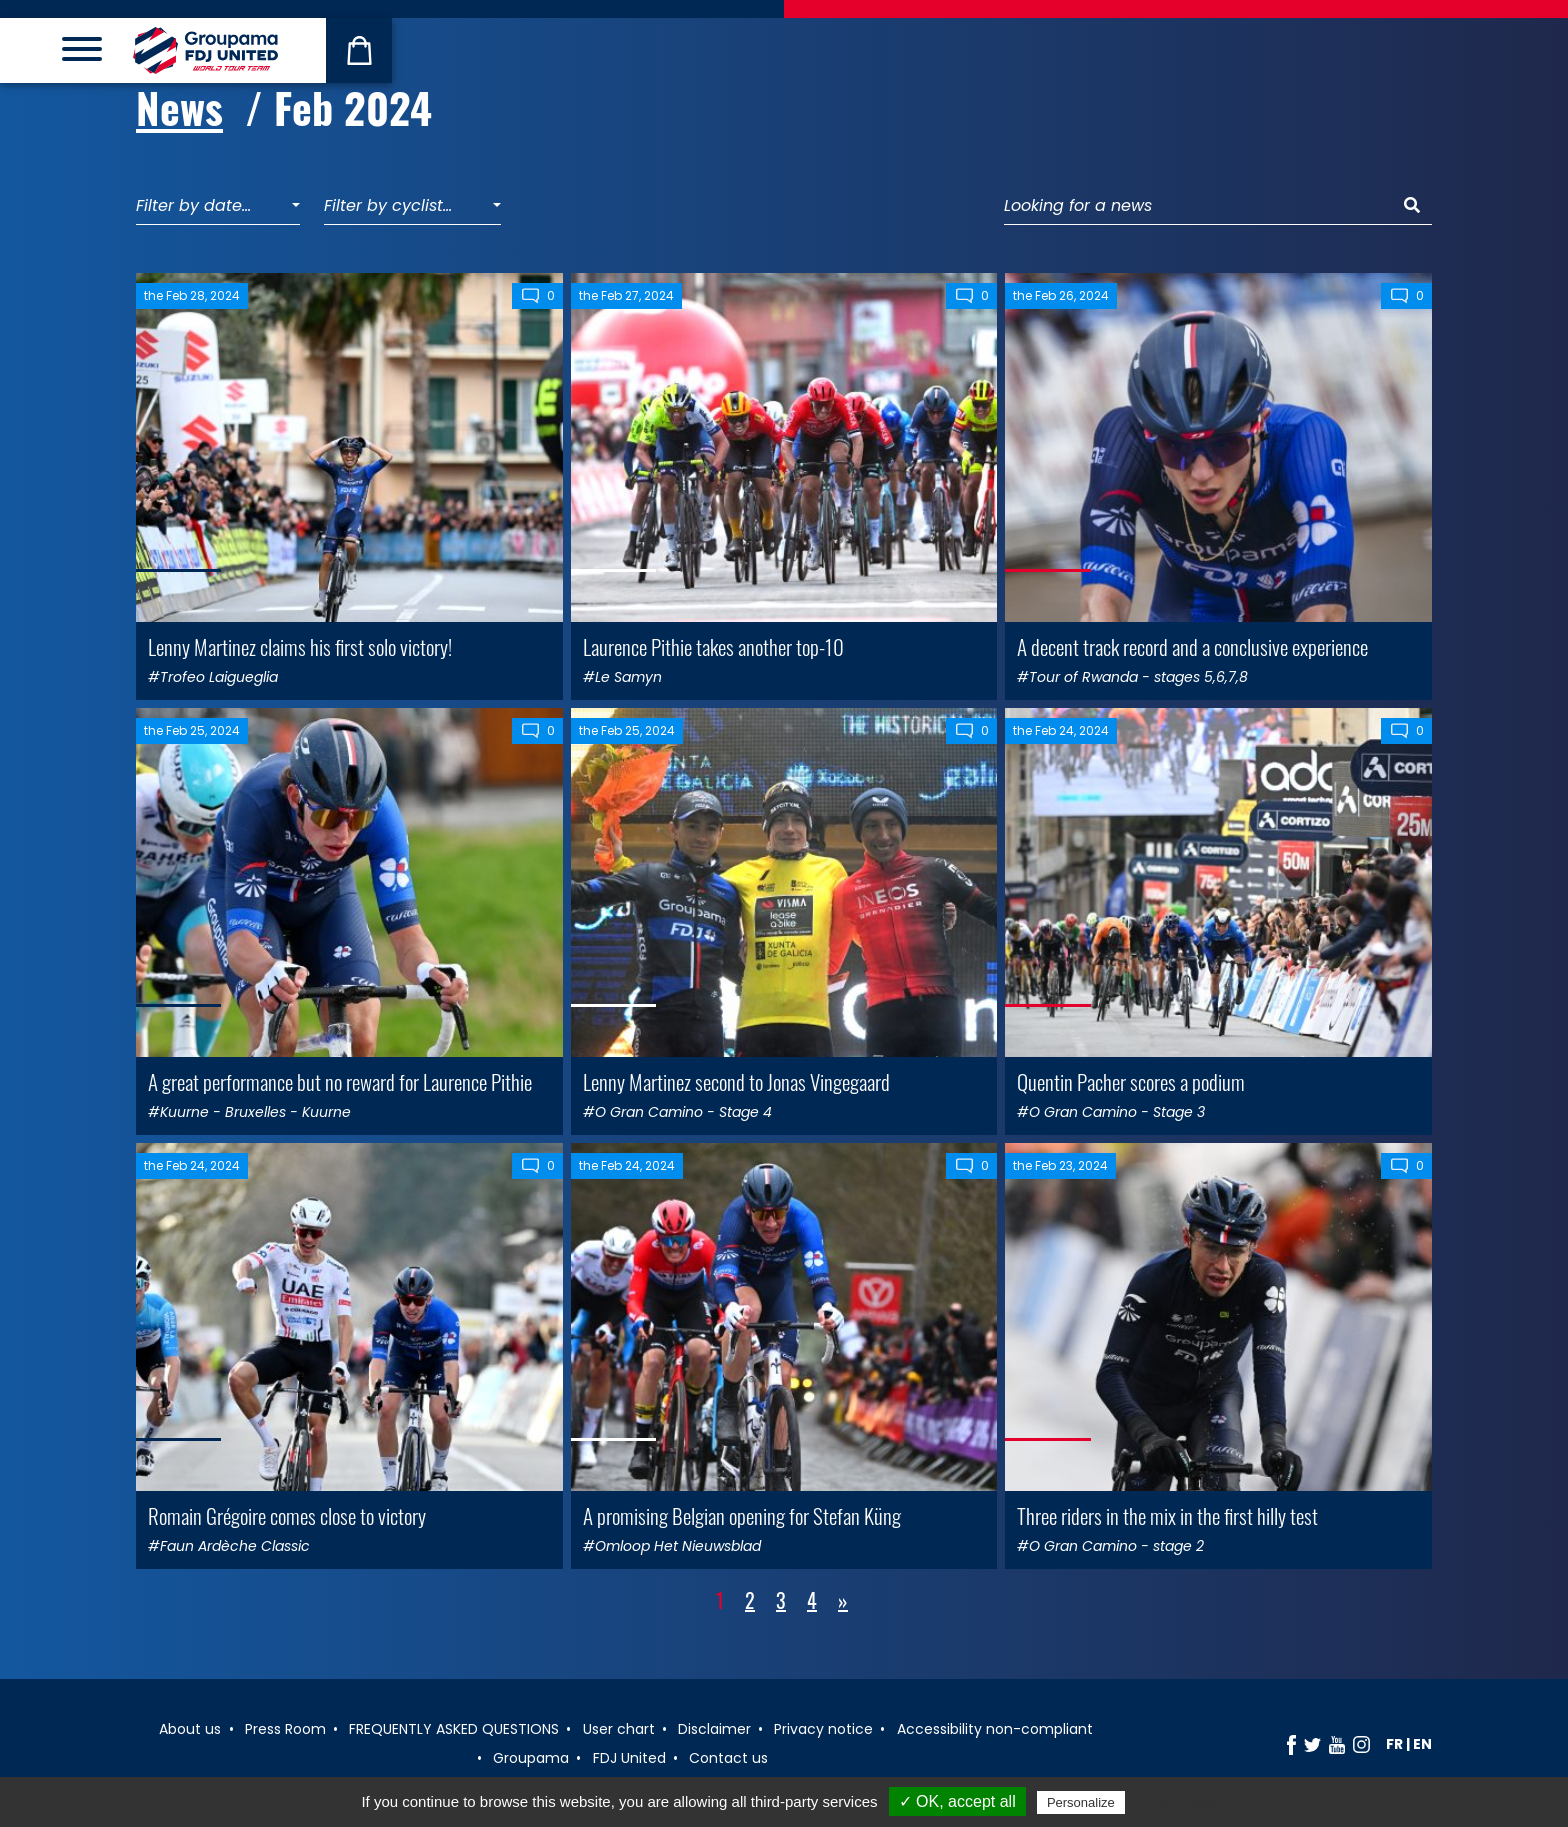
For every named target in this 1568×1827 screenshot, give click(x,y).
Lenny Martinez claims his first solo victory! (300, 646)
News (179, 107)
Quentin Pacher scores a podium (1131, 1081)
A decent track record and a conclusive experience (1192, 646)
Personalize (1081, 1802)
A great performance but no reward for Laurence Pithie (340, 1081)
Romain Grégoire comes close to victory (287, 1515)
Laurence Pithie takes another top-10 (713, 646)
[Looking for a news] (1198, 206)
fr (1394, 1744)
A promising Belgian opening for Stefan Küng (742, 1515)
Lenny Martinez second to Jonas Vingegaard (736, 1081)
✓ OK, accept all (957, 1801)
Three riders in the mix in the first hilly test (1167, 1515)
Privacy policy (1178, 1802)
